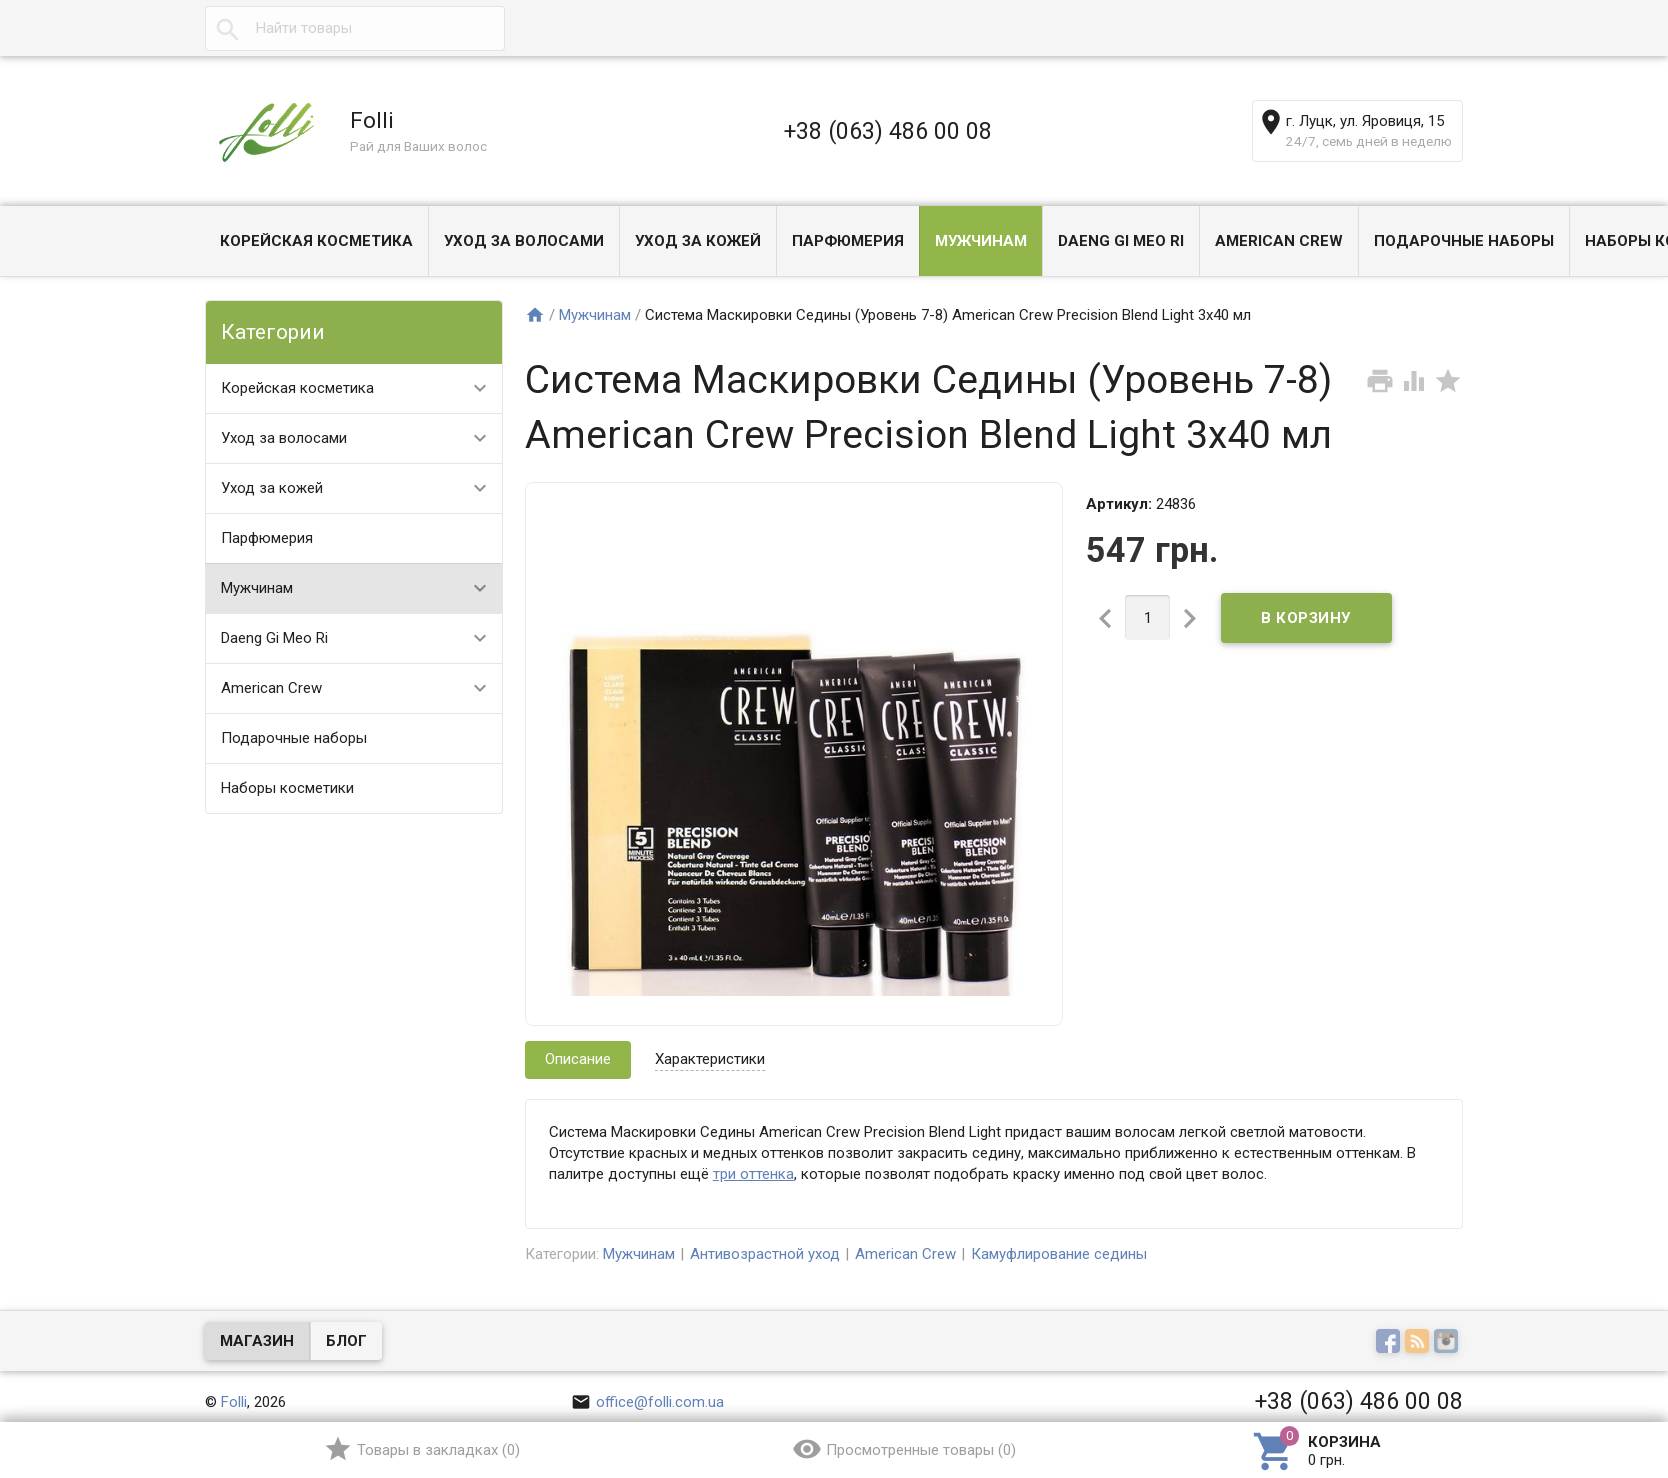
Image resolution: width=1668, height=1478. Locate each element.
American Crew (1279, 241)
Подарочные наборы (1464, 241)
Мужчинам (981, 241)
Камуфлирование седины (1059, 1254)
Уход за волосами (524, 241)
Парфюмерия (848, 241)
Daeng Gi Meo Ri (1121, 241)
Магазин (257, 1341)
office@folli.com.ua (647, 1402)
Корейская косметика (316, 241)
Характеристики (710, 1059)
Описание (578, 1059)
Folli (234, 1402)
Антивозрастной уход (765, 1254)
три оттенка (753, 1174)
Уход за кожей (698, 241)
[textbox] (355, 28)
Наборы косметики (287, 788)
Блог (346, 1341)
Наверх (1584, 1381)
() (421, 1449)
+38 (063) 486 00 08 (888, 131)
